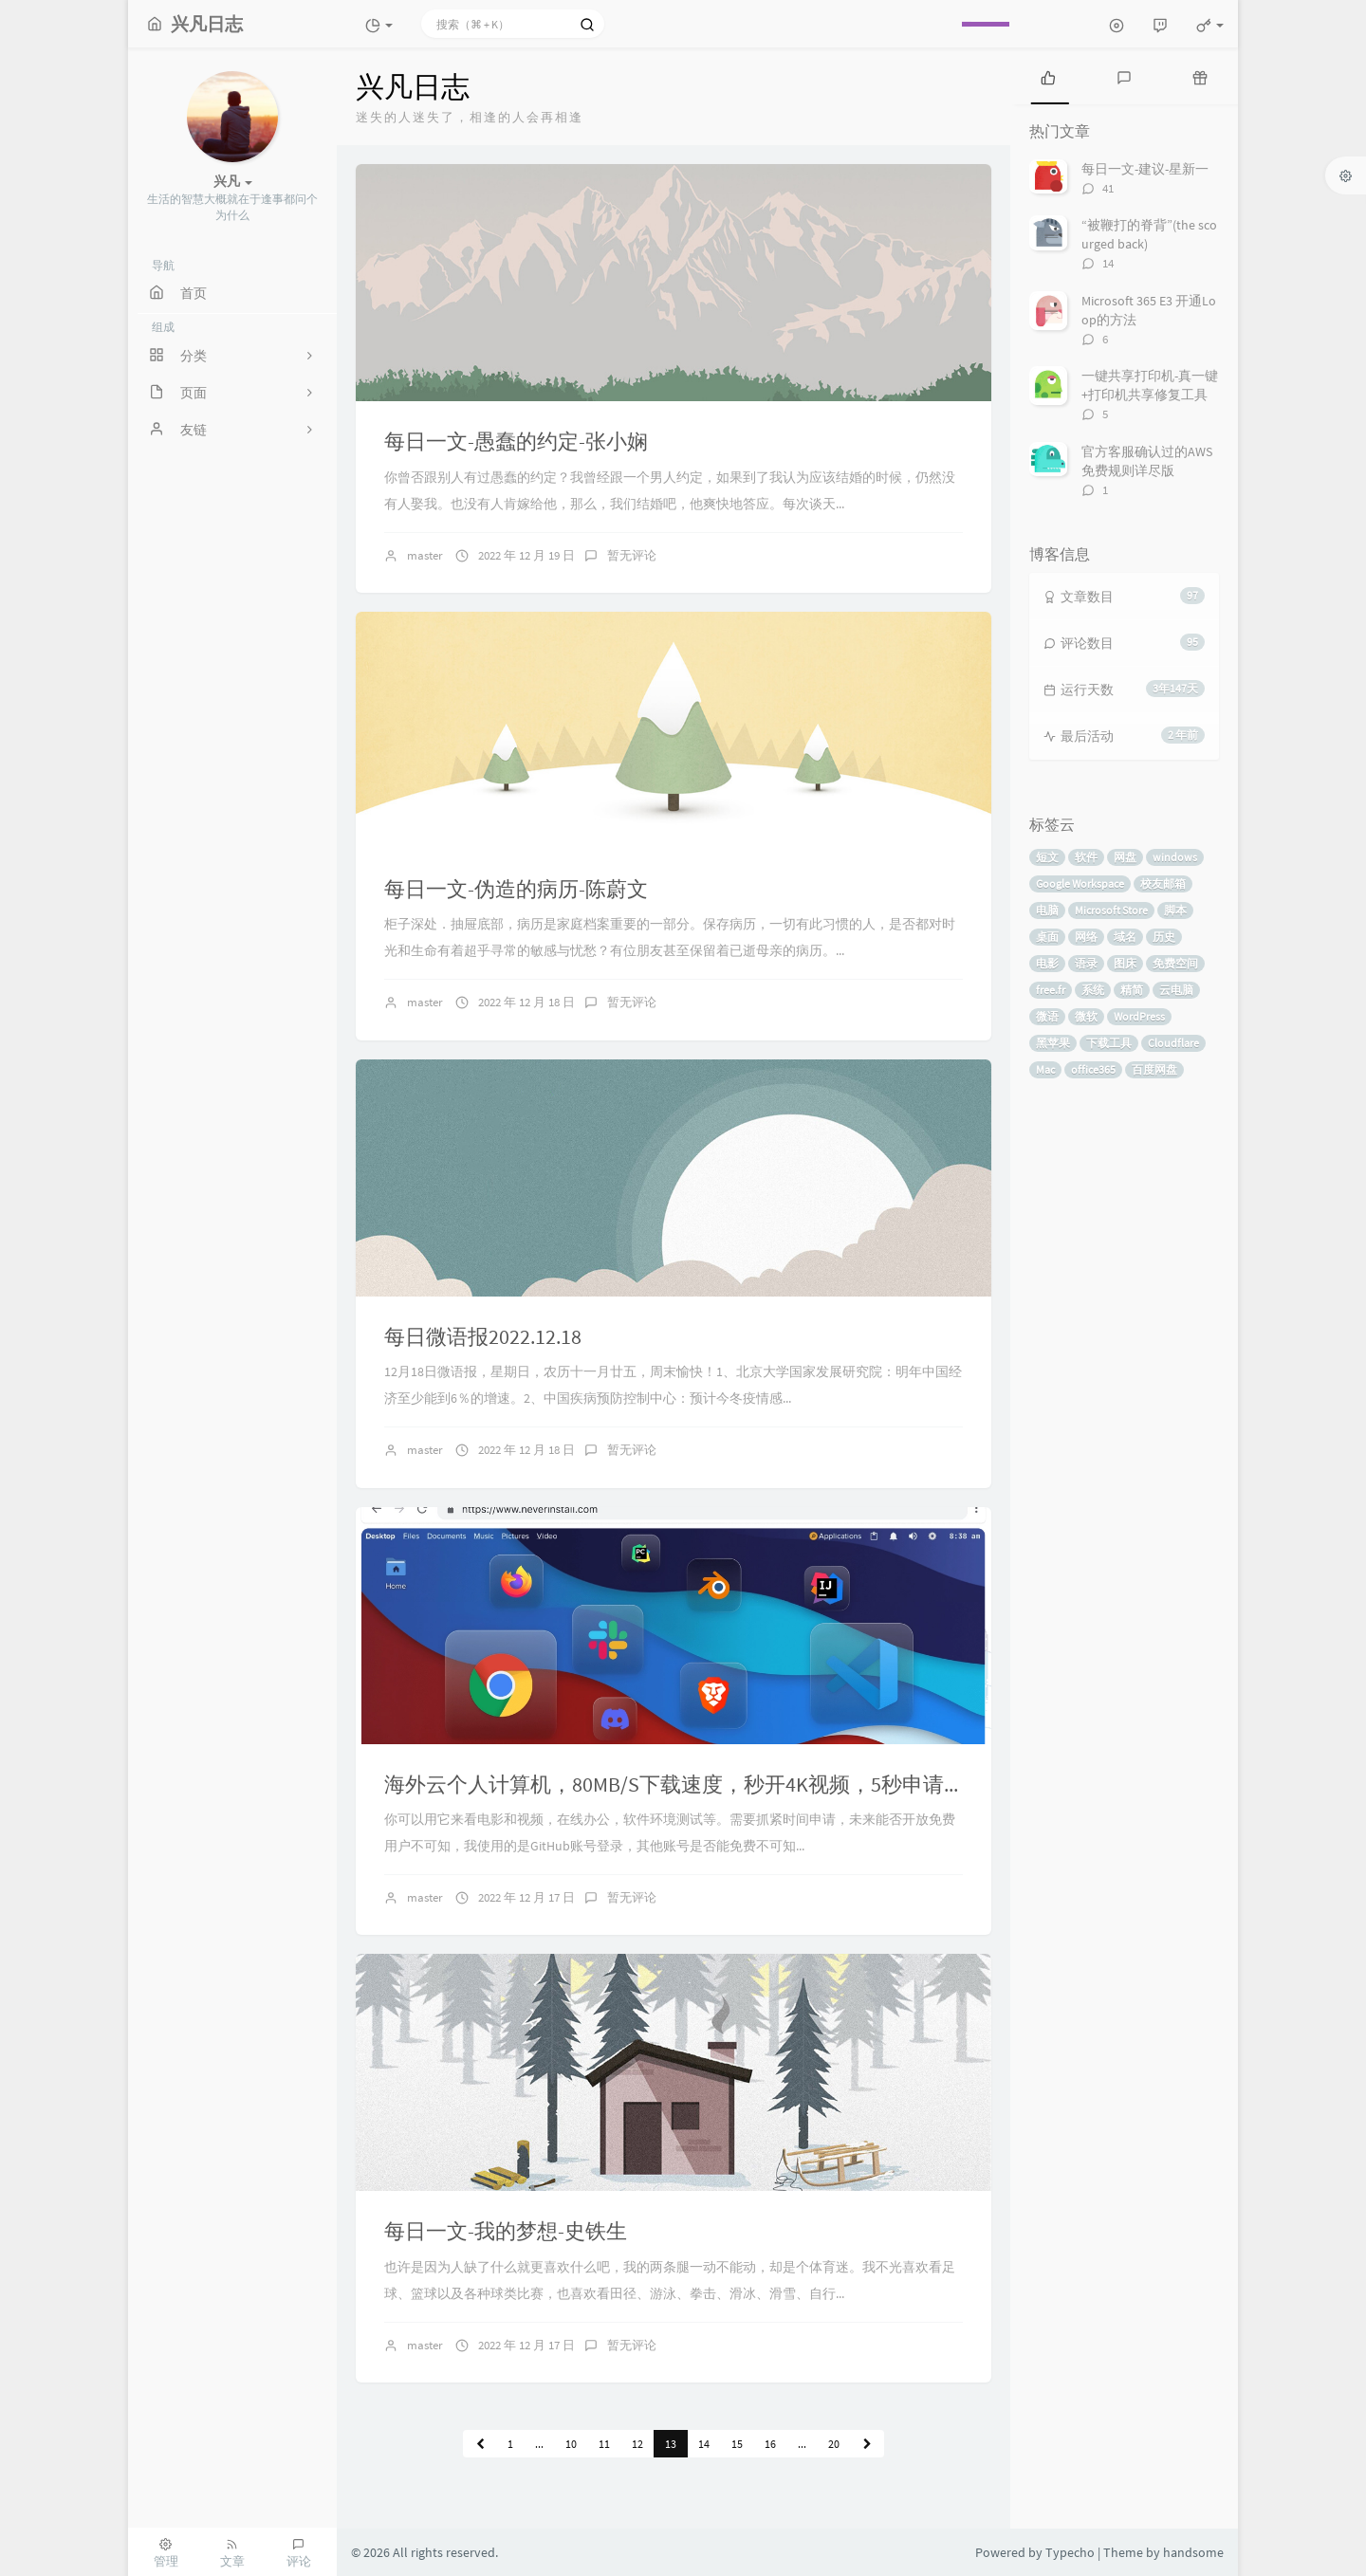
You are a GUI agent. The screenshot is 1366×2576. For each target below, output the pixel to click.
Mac (1045, 1069)
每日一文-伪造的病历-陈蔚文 (516, 888)
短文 (1047, 857)
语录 (1086, 963)
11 (604, 2444)
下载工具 (1109, 1043)
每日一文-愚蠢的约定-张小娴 (516, 441)
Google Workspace (1080, 883)
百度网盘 (1154, 1069)
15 (737, 2444)
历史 (1164, 936)
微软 (1086, 1016)
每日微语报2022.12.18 (482, 1336)
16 (770, 2444)
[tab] (1048, 75)
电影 (1047, 963)
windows (1175, 857)
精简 (1131, 990)
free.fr (1050, 990)
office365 (1093, 1069)
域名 (1125, 936)
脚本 (1175, 910)
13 (670, 2444)
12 (637, 2444)
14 (704, 2444)
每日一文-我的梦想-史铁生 (505, 2230)
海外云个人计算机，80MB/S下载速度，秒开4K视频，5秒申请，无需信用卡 (726, 1784)
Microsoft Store (1111, 910)
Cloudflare (1173, 1043)
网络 (1086, 936)
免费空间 (1175, 963)
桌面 (1047, 936)
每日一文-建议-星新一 (1145, 168)
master (425, 555)
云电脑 (1176, 990)
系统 (1092, 990)
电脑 (1047, 910)
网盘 (1125, 857)
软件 (1086, 857)
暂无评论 (631, 555)
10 (571, 2444)
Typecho (1070, 2552)
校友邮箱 (1163, 883)
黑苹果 (1053, 1043)
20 (834, 2444)
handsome (1193, 2552)
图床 (1125, 963)
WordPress (1139, 1016)
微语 (1047, 1016)
